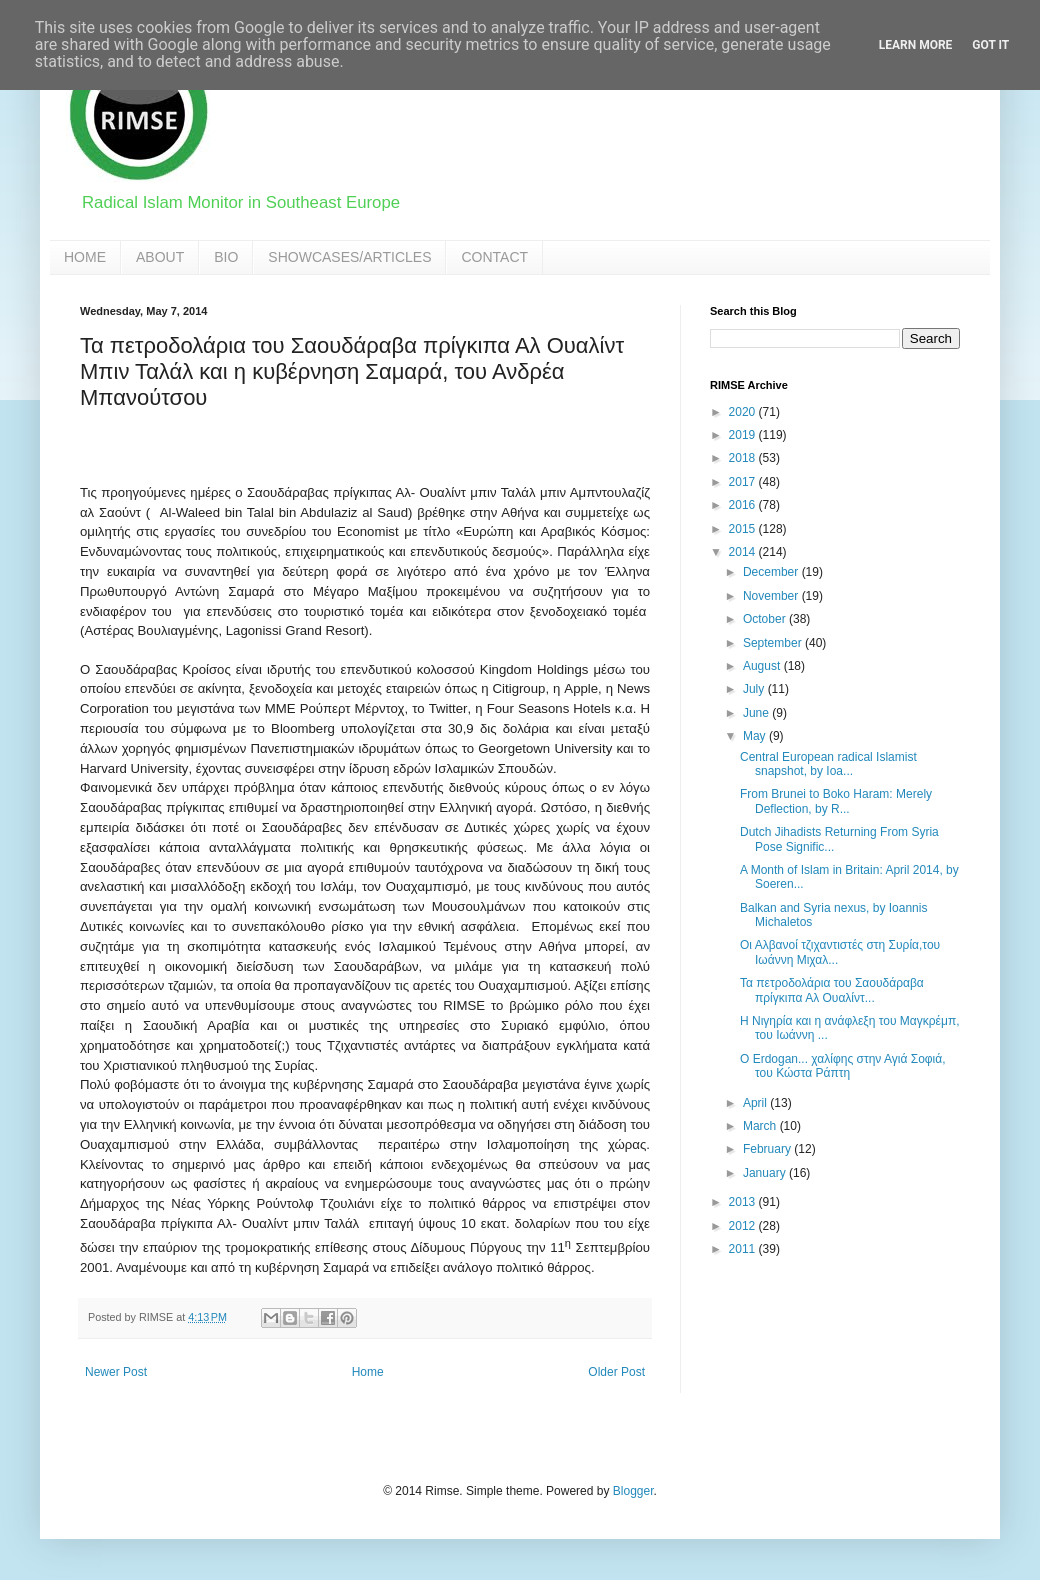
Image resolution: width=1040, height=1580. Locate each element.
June (757, 713)
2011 (744, 1249)
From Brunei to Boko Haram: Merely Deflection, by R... (836, 801)
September (774, 643)
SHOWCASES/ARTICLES (349, 257)
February (768, 1149)
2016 (744, 505)
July (755, 689)
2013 (744, 1202)
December (772, 572)
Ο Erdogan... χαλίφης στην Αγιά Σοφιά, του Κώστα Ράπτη (843, 1066)
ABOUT (160, 257)
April (756, 1103)
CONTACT (494, 257)
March (761, 1126)
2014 (744, 552)
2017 (744, 482)
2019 (744, 435)
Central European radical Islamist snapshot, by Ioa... (828, 764)
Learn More (916, 45)
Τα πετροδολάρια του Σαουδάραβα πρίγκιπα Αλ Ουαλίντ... (832, 990)
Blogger (633, 1491)
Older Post (616, 1372)
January (766, 1173)
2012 (744, 1226)
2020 (744, 412)
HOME (85, 257)
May (756, 736)
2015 (744, 529)
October (766, 619)
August (763, 666)
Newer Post (116, 1372)
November (772, 596)
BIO (226, 257)
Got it (990, 45)
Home (368, 1372)
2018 (744, 458)
